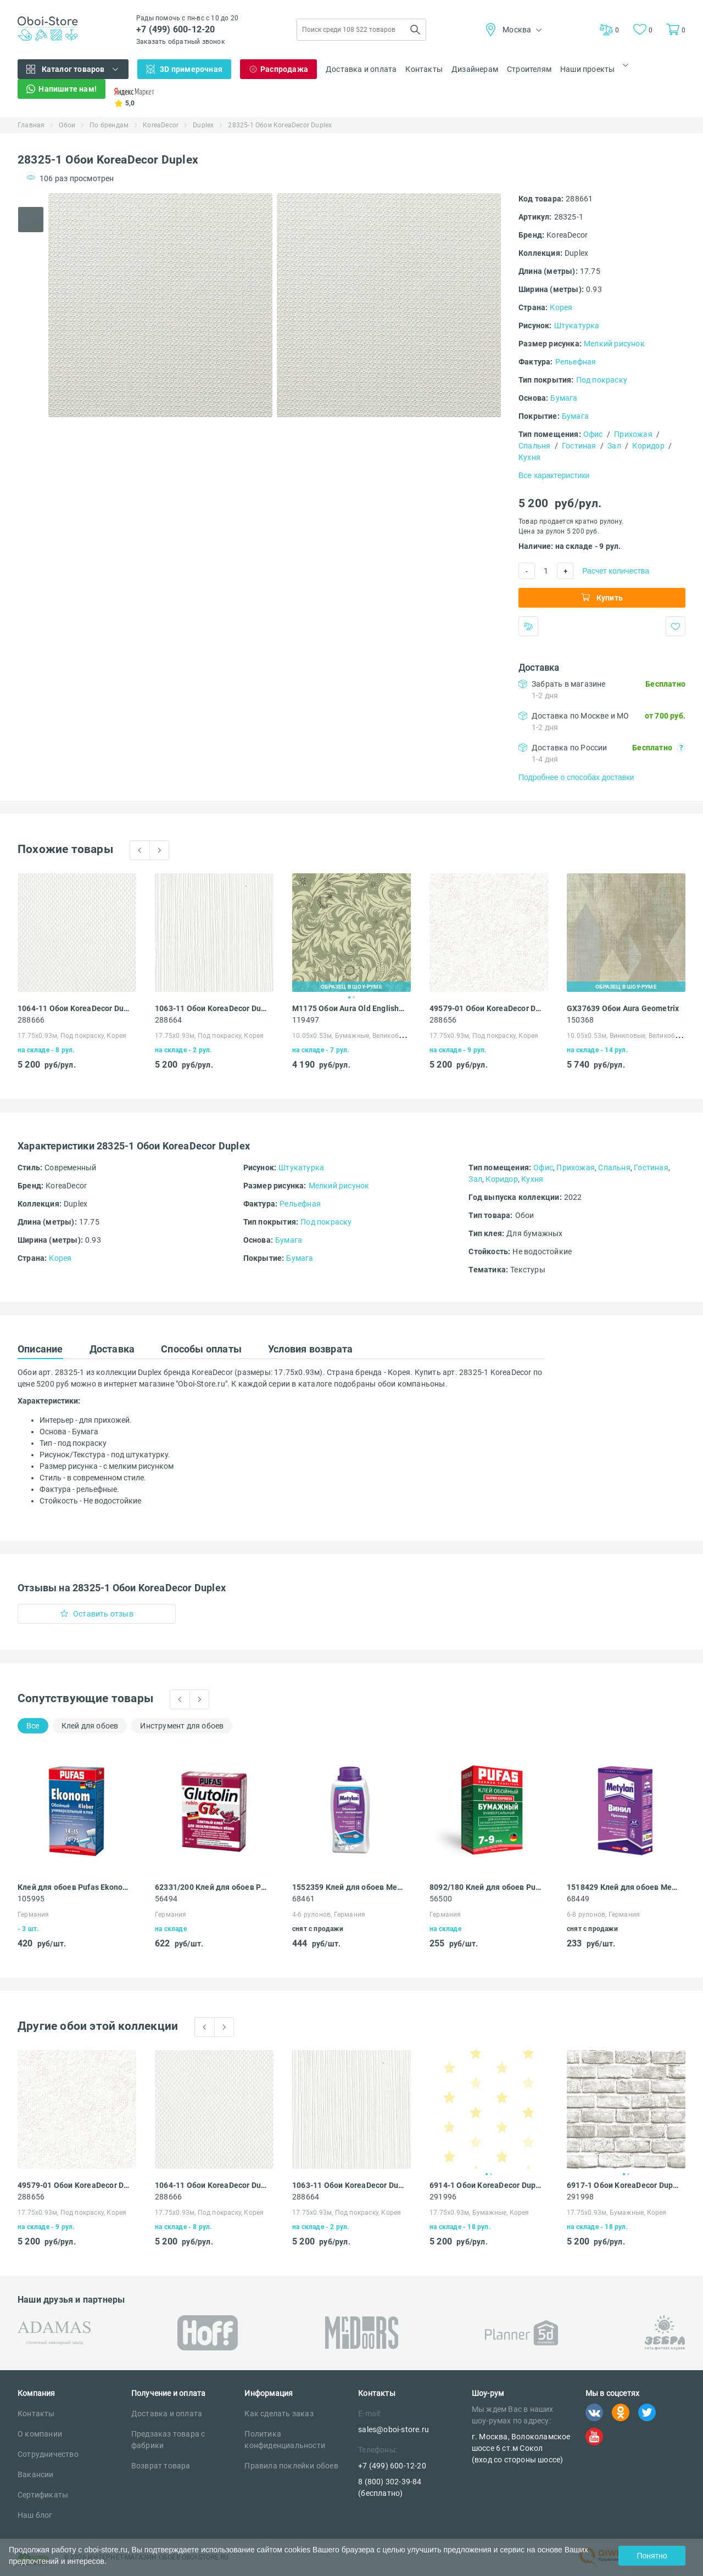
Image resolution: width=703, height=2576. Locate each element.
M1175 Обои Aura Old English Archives (348, 1008)
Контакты (424, 69)
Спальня (534, 445)
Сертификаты (43, 2494)
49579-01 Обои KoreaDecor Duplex (485, 1008)
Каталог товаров (73, 69)
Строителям (529, 69)
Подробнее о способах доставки (576, 777)
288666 (31, 1019)
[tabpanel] (160, 305)
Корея (561, 307)
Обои (67, 125)
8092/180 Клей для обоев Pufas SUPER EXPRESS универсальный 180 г (485, 1887)
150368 (580, 1019)
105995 (31, 1898)
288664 (168, 1019)
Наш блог (35, 2515)
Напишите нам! (67, 89)
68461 (303, 1898)
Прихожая (633, 434)
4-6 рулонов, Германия (328, 1914)
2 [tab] (354, 997)
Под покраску (601, 379)
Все (33, 1725)
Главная (31, 125)
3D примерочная (191, 69)
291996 (442, 2196)
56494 (166, 1898)
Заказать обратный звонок (180, 42)
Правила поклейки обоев (291, 2465)
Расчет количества (615, 570)
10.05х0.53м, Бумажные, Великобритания (359, 1036)
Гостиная (579, 445)
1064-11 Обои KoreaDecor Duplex (74, 1008)
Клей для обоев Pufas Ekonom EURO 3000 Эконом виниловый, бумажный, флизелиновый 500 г (74, 1887)
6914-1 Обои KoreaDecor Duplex (485, 2185)
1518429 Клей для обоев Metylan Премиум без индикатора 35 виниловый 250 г (623, 1887)
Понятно (652, 2555)
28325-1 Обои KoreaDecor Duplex (280, 125)
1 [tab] (349, 997)
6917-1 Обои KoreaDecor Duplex (623, 2185)
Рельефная (575, 361)
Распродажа (284, 69)
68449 (578, 1898)
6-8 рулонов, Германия (603, 1914)
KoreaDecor (160, 125)
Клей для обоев (90, 1725)
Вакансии (36, 2474)
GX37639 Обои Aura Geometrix (623, 1008)
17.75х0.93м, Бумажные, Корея (479, 2212)
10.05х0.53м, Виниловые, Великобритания (634, 1036)
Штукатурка (577, 325)
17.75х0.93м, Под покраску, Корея (72, 1036)
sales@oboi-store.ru (393, 2429)
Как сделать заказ (278, 2413)
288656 (442, 1019)
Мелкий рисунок (614, 343)
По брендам (109, 125)
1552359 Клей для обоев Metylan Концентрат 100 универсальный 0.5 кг (348, 1887)
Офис (593, 434)
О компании (40, 2433)
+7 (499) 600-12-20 (175, 29)
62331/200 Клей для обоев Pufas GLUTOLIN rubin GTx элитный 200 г (211, 1887)
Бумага (563, 398)
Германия (33, 1914)
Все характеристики (553, 475)
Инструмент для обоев (182, 1725)
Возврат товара (161, 2465)
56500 (440, 1898)
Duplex (203, 125)
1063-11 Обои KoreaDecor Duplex (211, 1008)
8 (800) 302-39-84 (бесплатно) (389, 2487)
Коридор (648, 445)
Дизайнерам (474, 69)
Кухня (529, 457)
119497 (305, 1019)
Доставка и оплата (361, 69)
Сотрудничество (48, 2454)
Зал (614, 445)
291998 (580, 2196)
